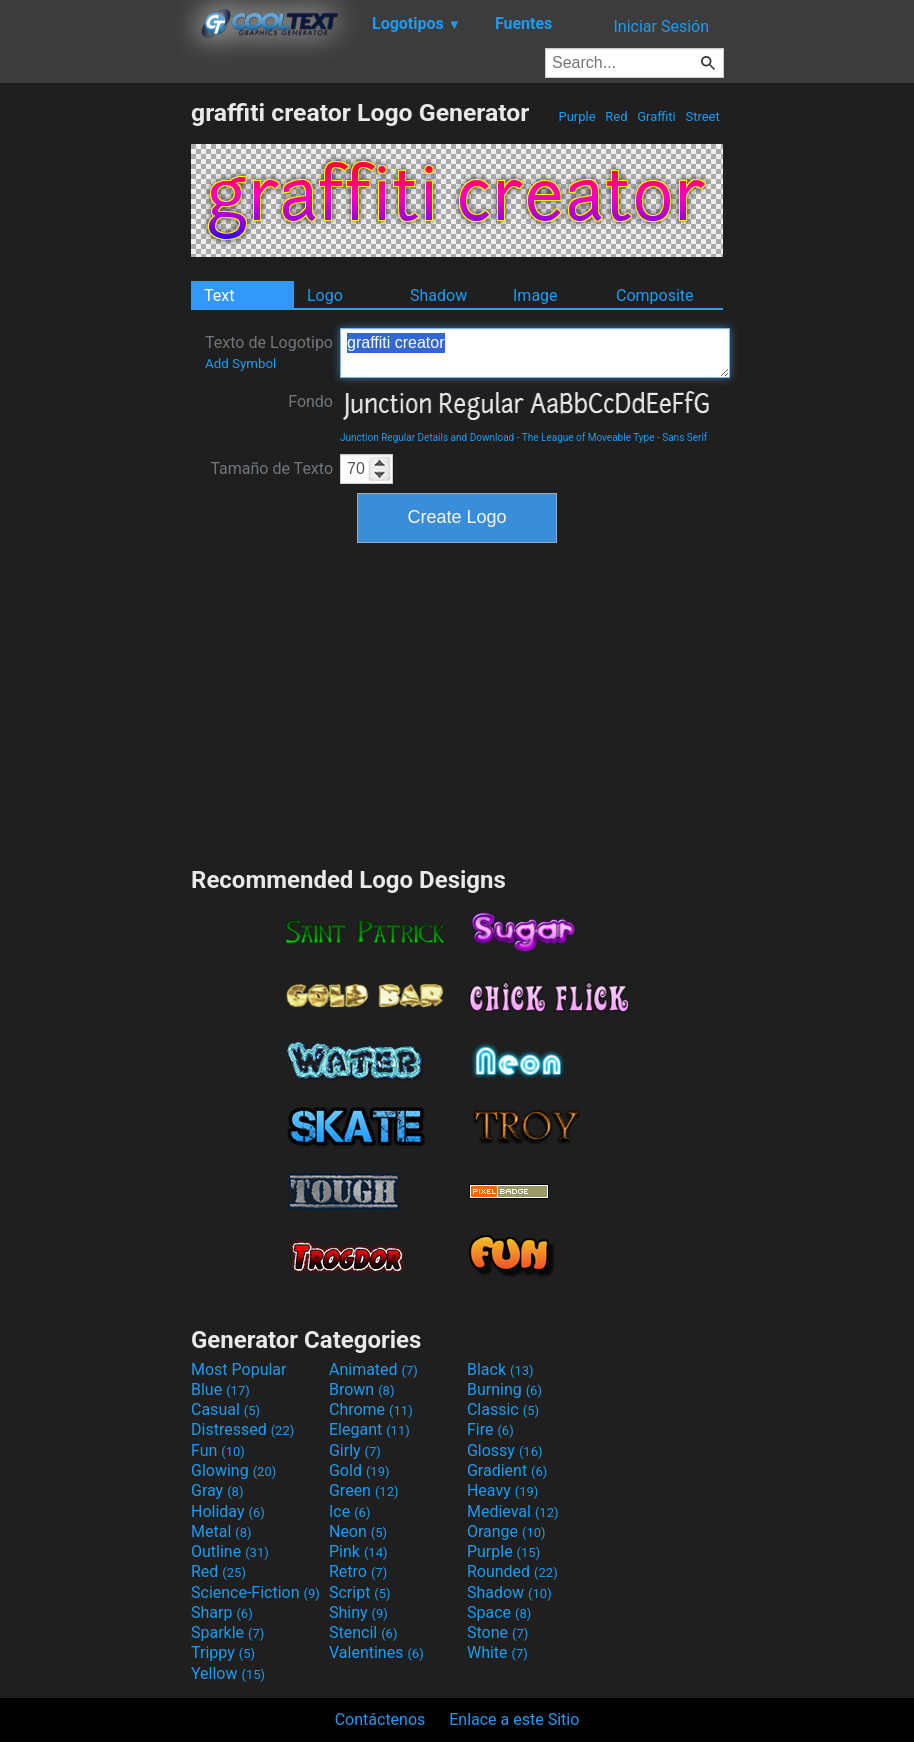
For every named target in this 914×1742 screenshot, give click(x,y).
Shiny (358, 1612)
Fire (490, 1429)
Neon (358, 1531)
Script (360, 1592)
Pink (358, 1551)
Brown (361, 1389)
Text (219, 295)
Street (702, 116)
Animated (373, 1369)
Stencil (363, 1632)
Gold (359, 1470)
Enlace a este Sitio (514, 1719)
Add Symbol (240, 363)
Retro (358, 1571)
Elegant (369, 1429)
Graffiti (656, 116)
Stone (497, 1632)
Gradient (507, 1470)
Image (535, 295)
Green (364, 1490)
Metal (221, 1531)
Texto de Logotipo (269, 352)
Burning (504, 1389)
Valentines (376, 1652)
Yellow (228, 1673)
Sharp (222, 1612)
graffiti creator (535, 353)
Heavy (502, 1490)
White (497, 1652)
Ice (349, 1511)
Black (500, 1369)
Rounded (512, 1571)
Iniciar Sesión (661, 26)
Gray (217, 1490)
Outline (230, 1551)
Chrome (371, 1409)
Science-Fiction (255, 1592)
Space (499, 1612)
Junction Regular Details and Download (427, 437)
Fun (218, 1450)
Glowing (233, 1470)
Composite (655, 295)
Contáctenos (380, 1719)
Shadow (438, 295)
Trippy (223, 1652)
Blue (220, 1389)
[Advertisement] (95, 398)
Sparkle (227, 1632)
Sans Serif (684, 437)
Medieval (513, 1511)
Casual (225, 1409)
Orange (506, 1531)
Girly (355, 1450)
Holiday (228, 1511)
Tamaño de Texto (271, 468)
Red (616, 116)
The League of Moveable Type (588, 437)
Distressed (242, 1429)
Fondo (310, 401)
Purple (577, 116)
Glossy (505, 1450)
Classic (503, 1409)
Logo (325, 295)
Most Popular (239, 1369)
